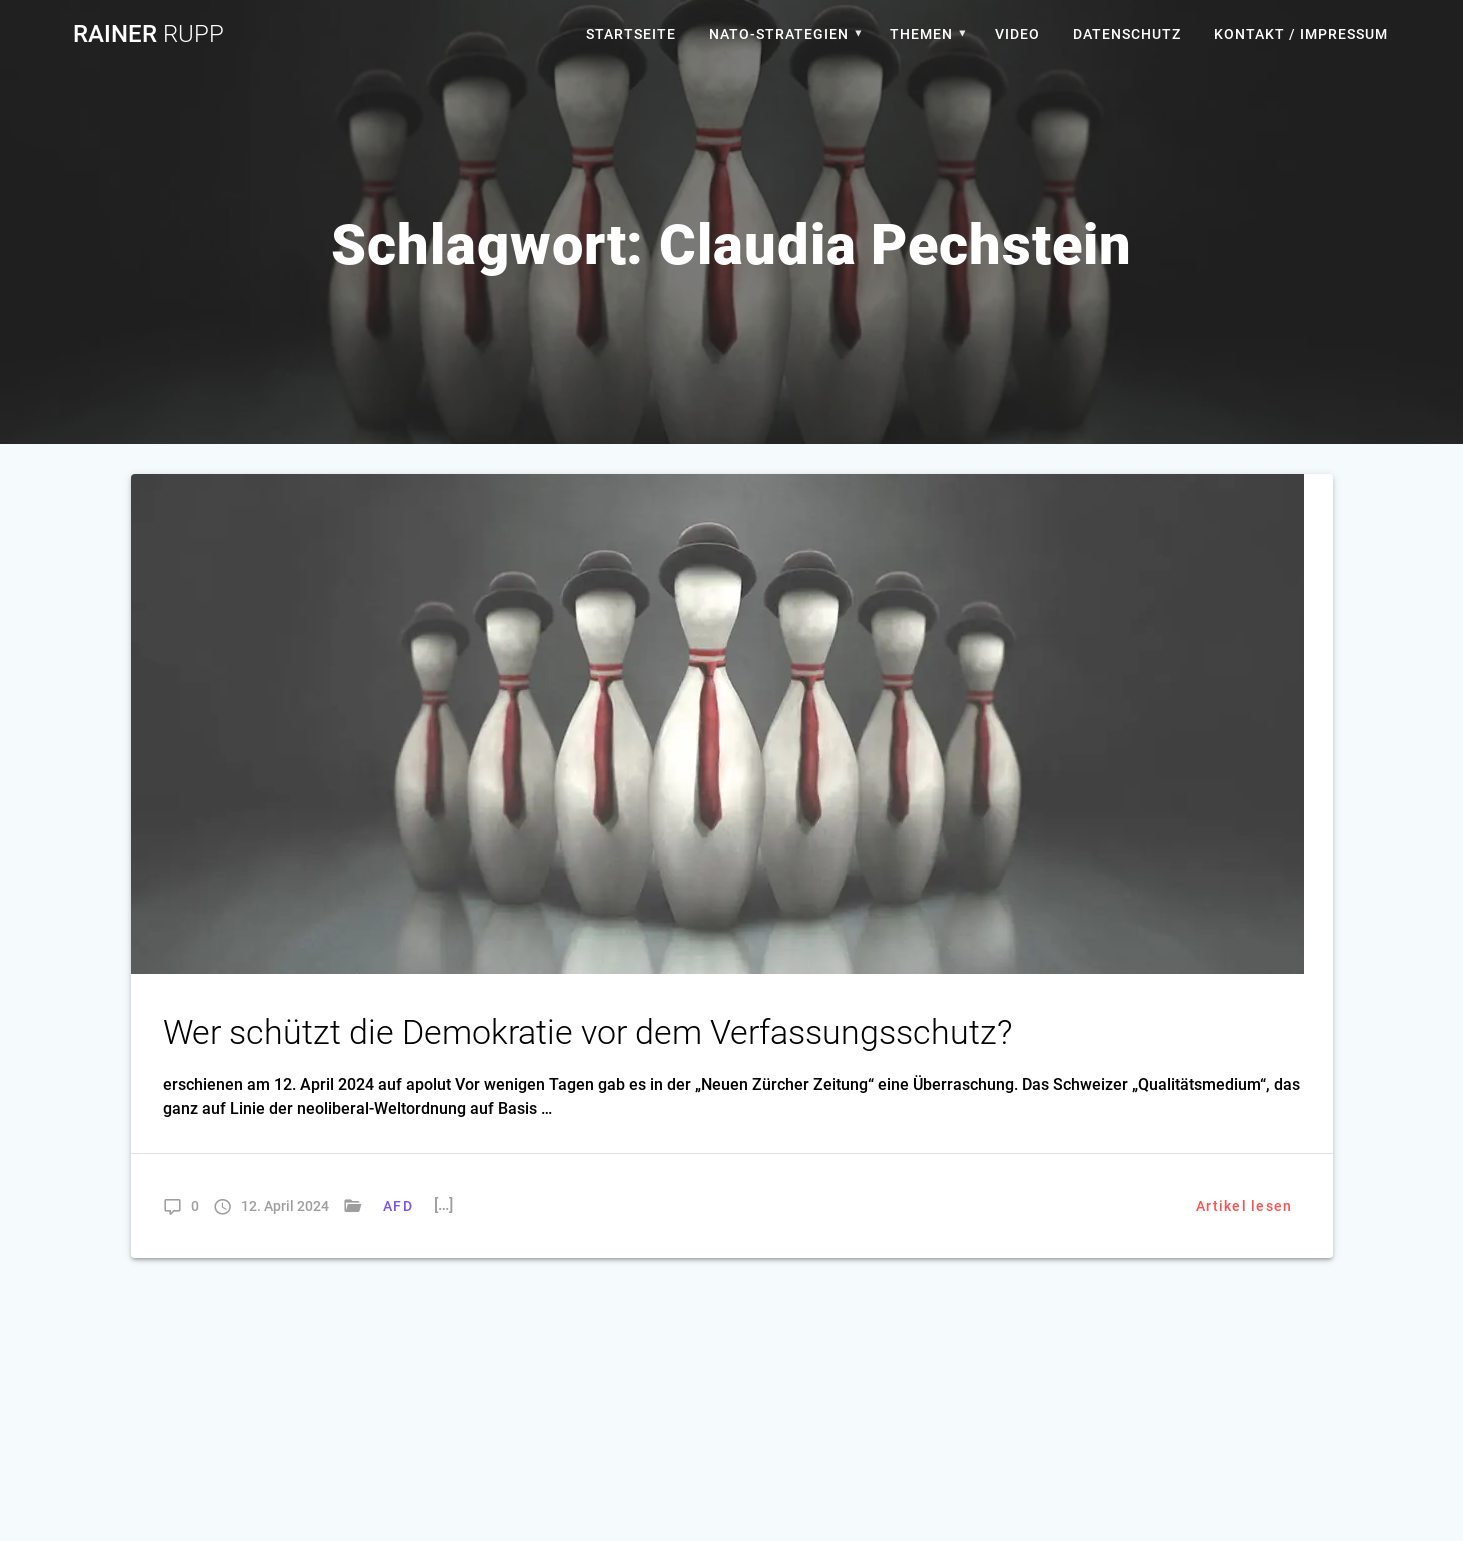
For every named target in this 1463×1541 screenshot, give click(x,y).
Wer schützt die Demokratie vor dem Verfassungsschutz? (587, 1032)
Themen (921, 34)
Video (1017, 34)
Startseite (631, 34)
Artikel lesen (1244, 1206)
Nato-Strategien (779, 34)
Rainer (148, 34)
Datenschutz (1127, 34)
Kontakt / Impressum (1301, 34)
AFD (398, 1206)
